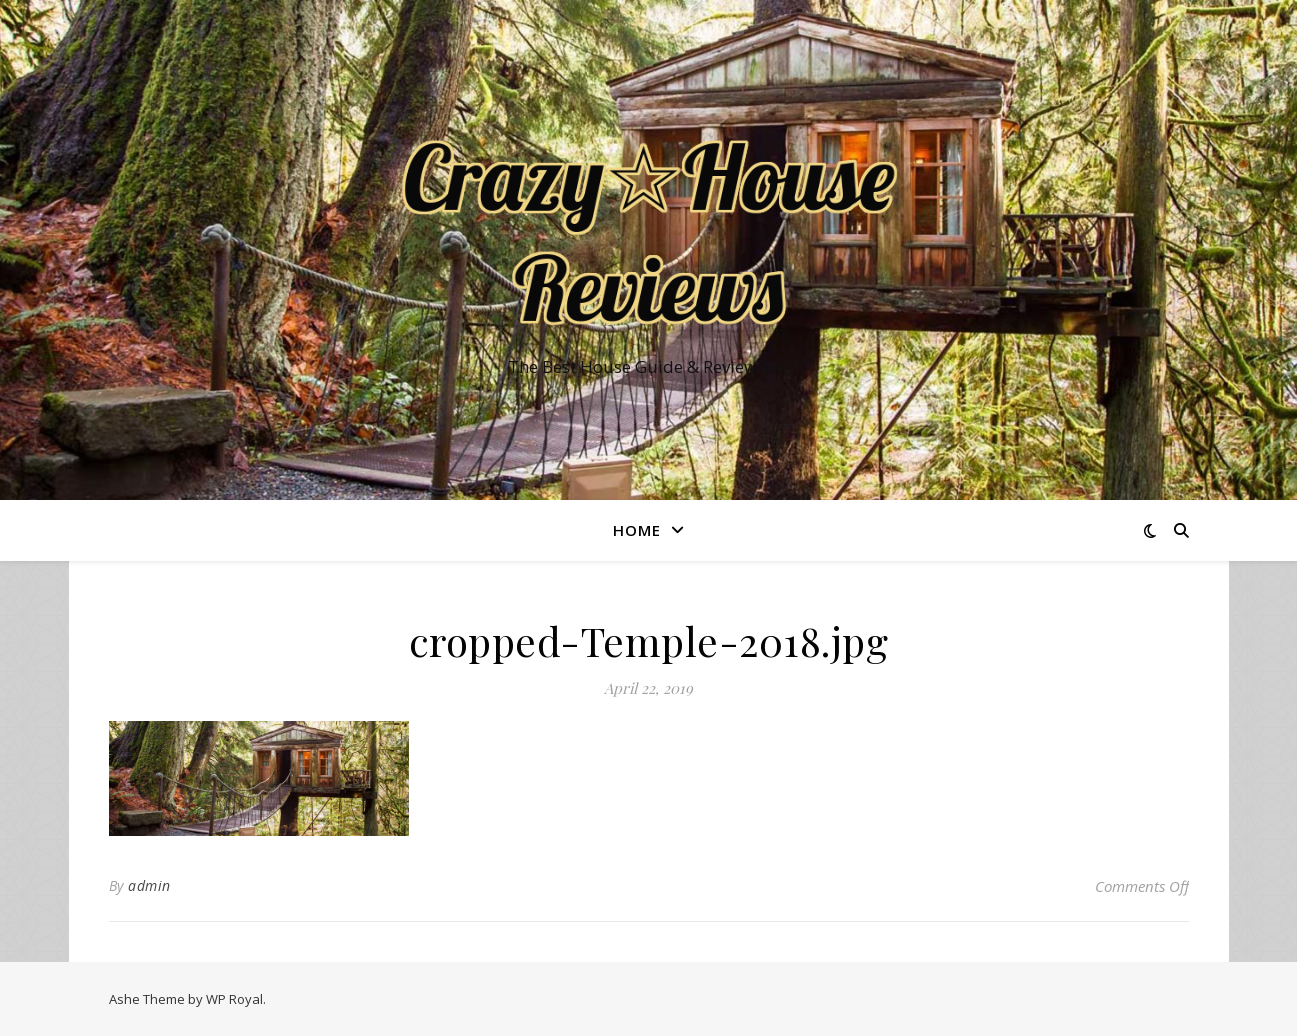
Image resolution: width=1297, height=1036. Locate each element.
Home (637, 530)
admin (149, 885)
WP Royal (234, 999)
